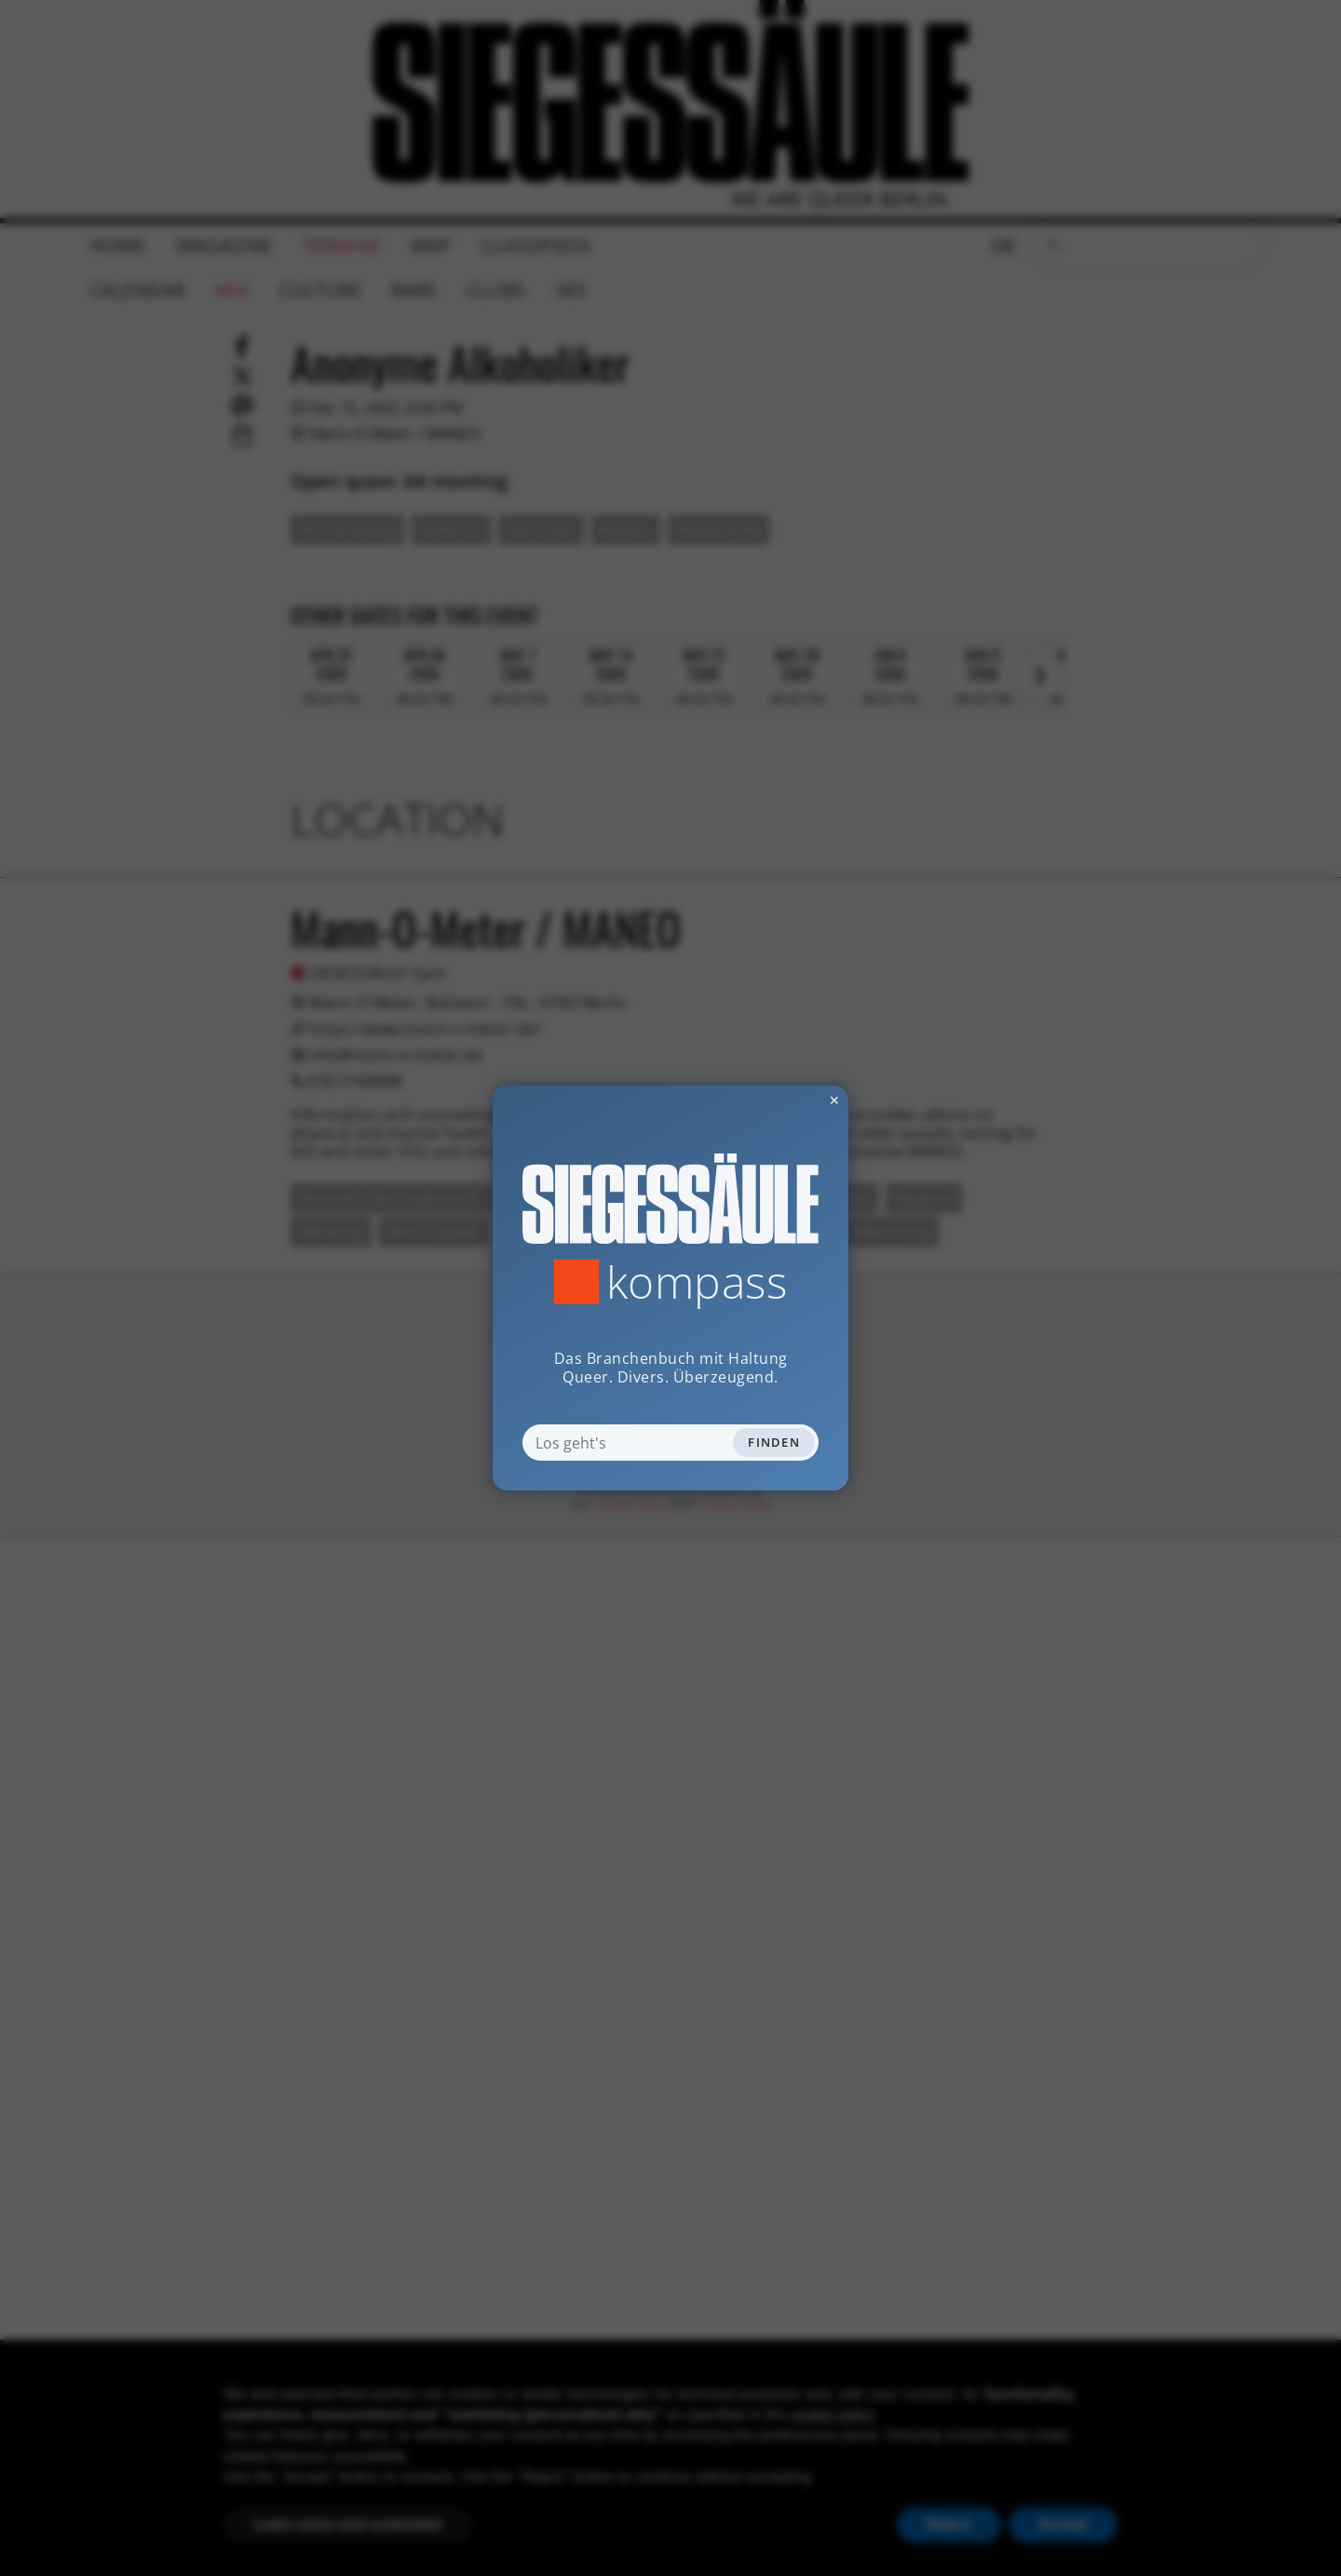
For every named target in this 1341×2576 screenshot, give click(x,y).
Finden (774, 1442)
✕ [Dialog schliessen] (789, 1100)
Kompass (697, 1282)
